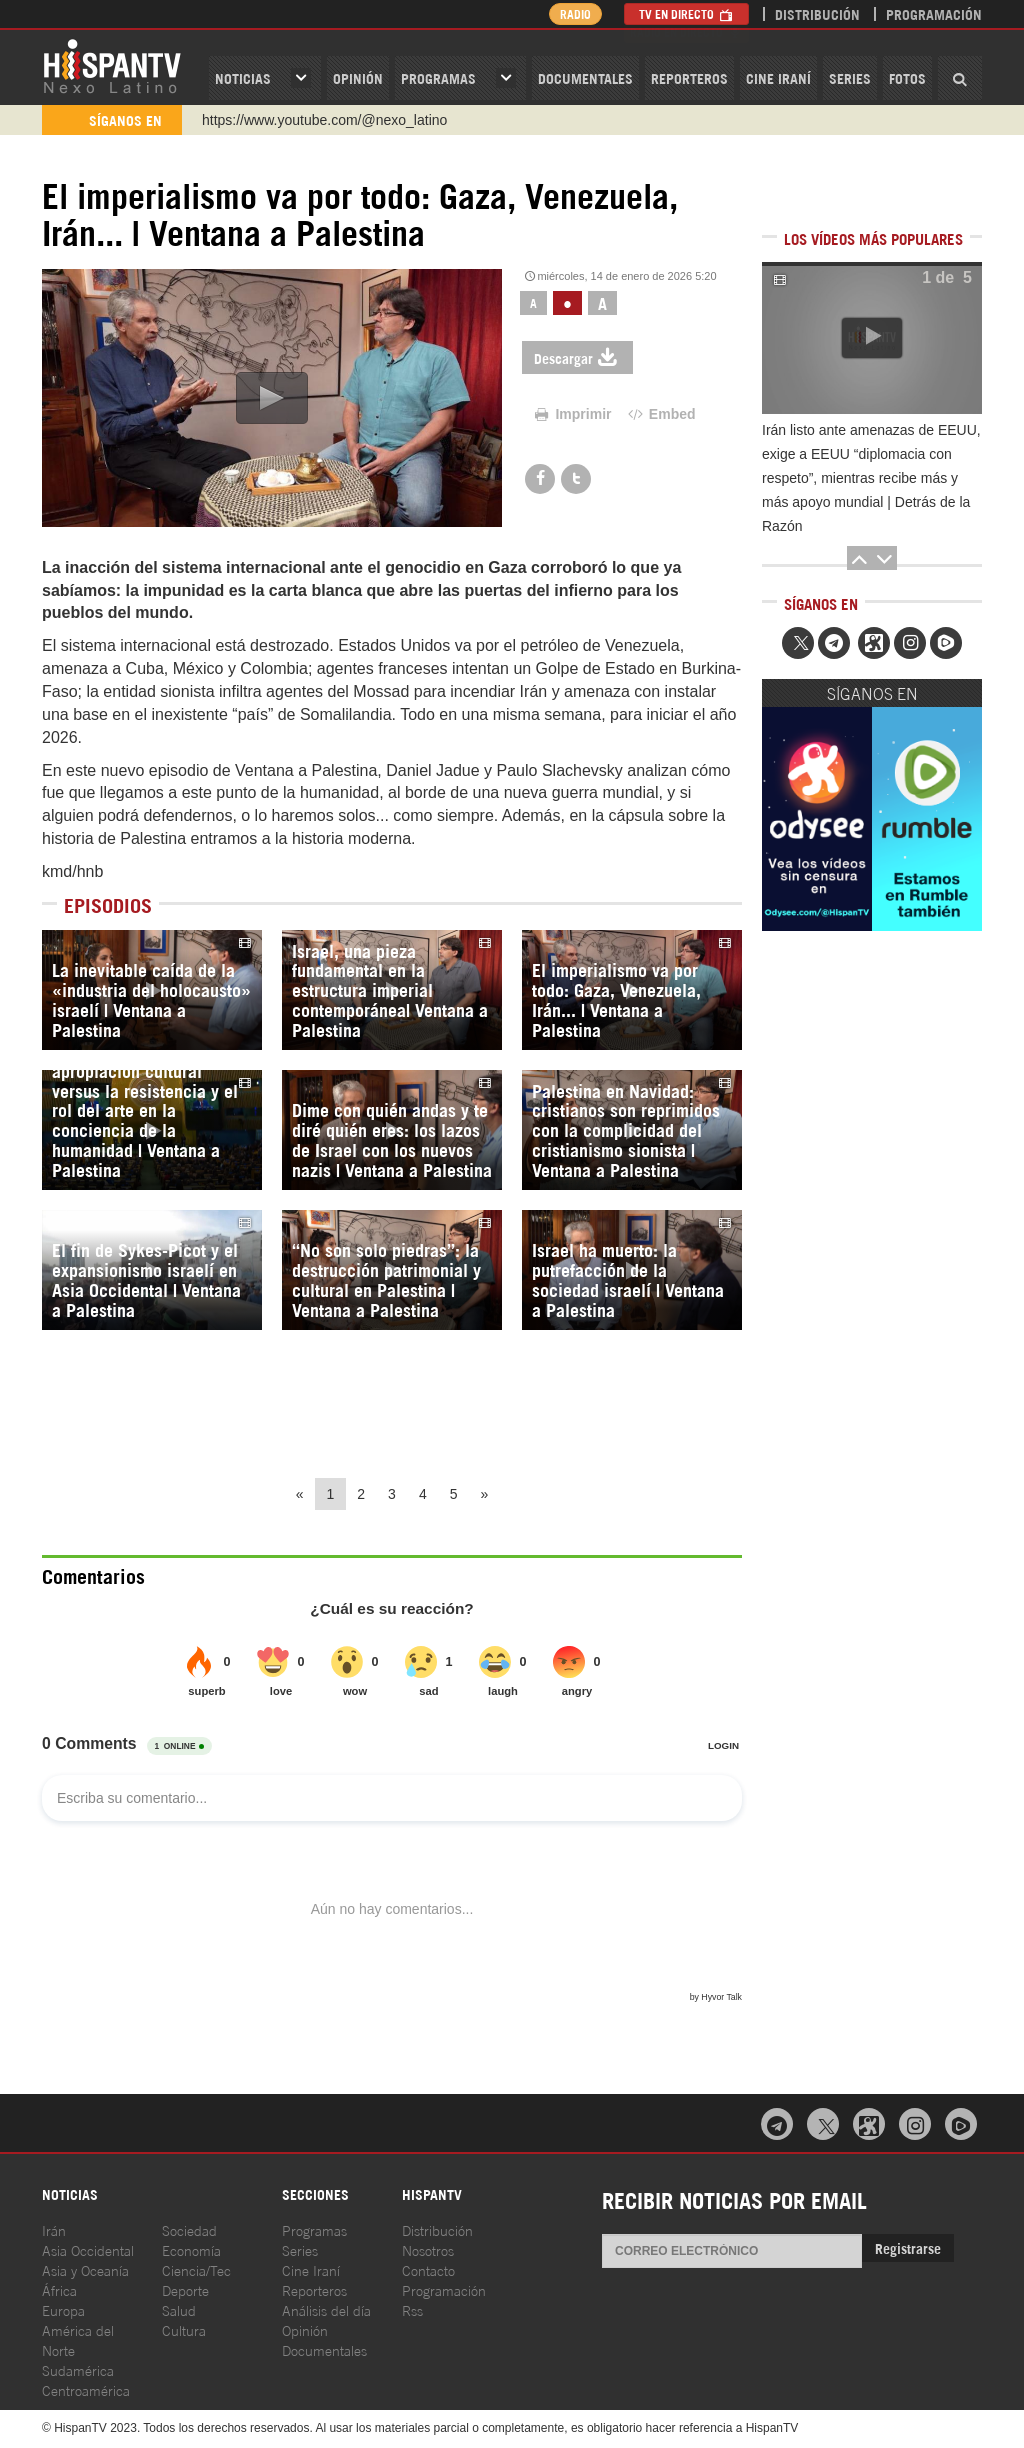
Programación (934, 13)
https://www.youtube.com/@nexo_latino (324, 120)
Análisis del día (326, 2309)
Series (850, 77)
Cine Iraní (778, 77)
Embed (660, 414)
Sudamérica (78, 2369)
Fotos (907, 77)
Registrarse (908, 2247)
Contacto (428, 2269)
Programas (438, 77)
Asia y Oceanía (85, 2269)
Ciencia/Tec (196, 2269)
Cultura (184, 2329)
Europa (63, 2309)
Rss (412, 2309)
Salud (179, 2309)
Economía (191, 2249)
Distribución (817, 13)
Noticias (243, 77)
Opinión (305, 2329)
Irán (54, 2229)
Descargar (577, 357)
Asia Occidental (88, 2249)
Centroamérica (86, 2389)
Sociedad (189, 2229)
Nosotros (428, 2249)
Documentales (585, 77)
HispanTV (112, 65)
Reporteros (689, 77)
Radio (571, 13)
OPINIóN (358, 77)
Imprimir (572, 414)
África (59, 2289)
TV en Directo (686, 13)
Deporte (185, 2289)
